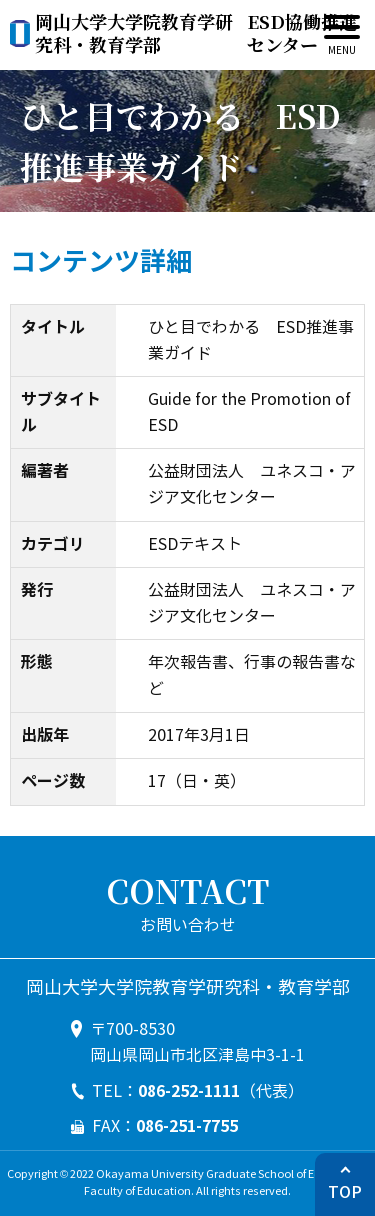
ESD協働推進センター (196, 33)
